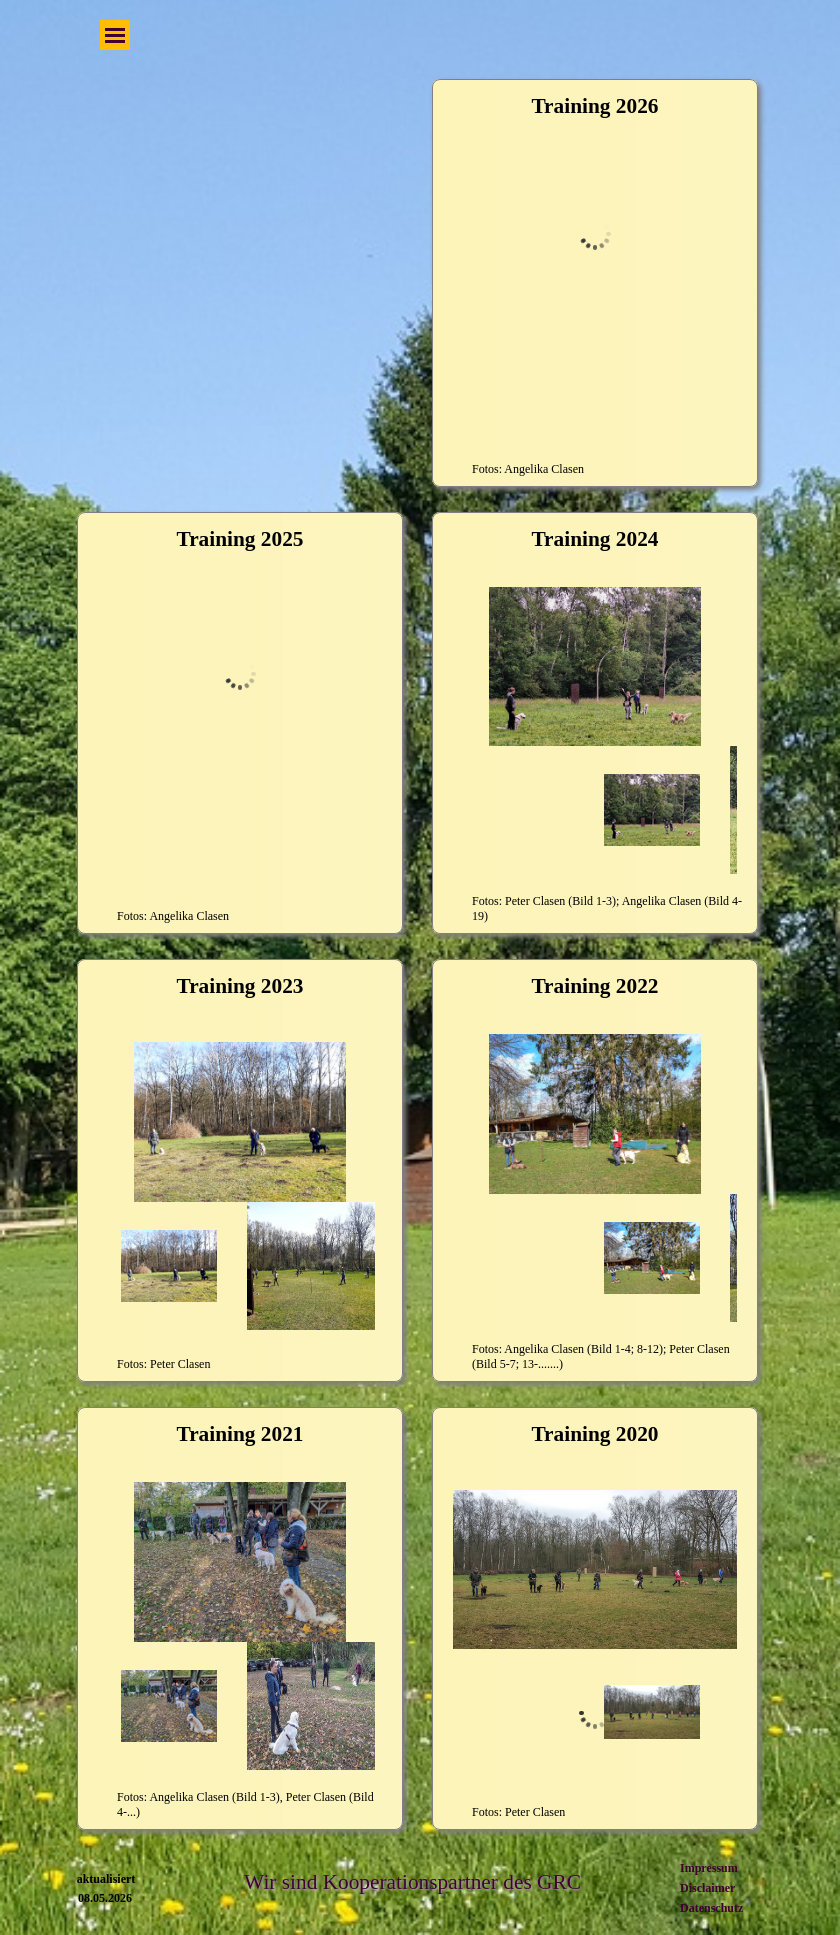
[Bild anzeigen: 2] (311, 818)
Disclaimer (707, 1888)
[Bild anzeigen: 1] (169, 818)
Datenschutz (711, 1908)
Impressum (709, 1868)
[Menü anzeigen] (115, 35)
